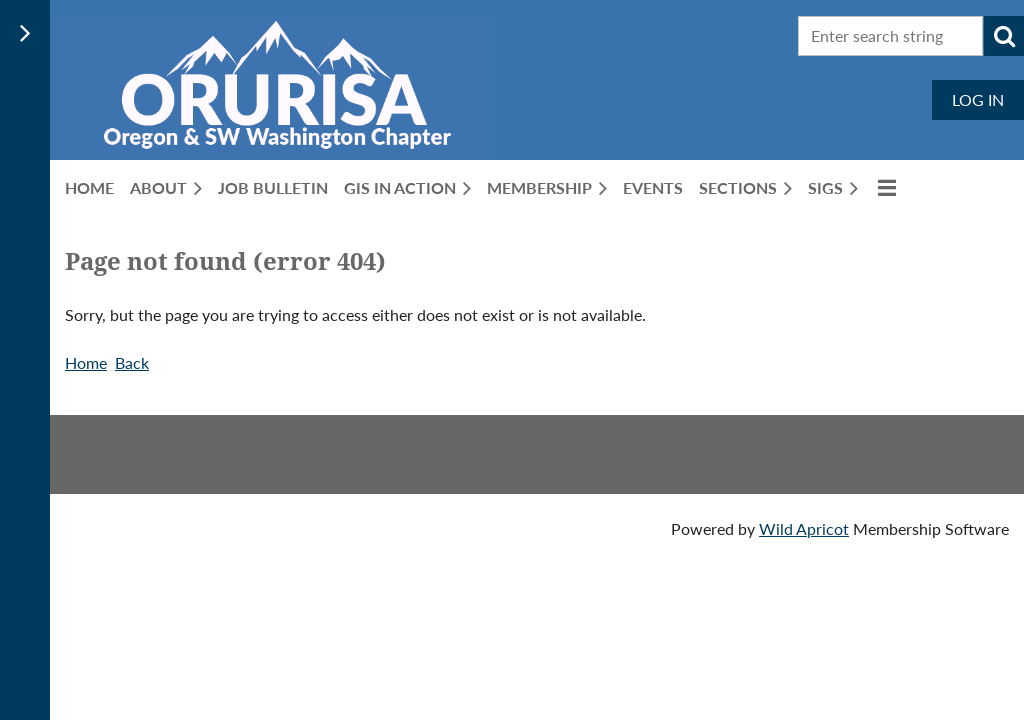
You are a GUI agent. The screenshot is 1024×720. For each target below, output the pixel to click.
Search (1004, 36)
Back (132, 362)
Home (86, 362)
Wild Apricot (804, 528)
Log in (978, 99)
